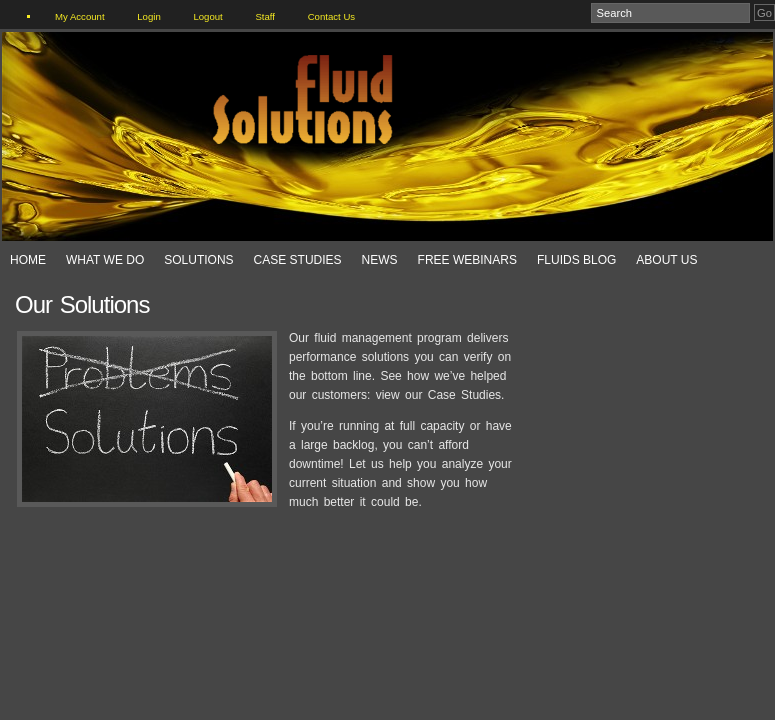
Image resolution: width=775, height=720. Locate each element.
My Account (80, 16)
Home (28, 260)
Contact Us (331, 16)
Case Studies (298, 260)
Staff (265, 16)
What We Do (105, 260)
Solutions (198, 260)
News (380, 260)
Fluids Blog (576, 260)
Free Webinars (467, 260)
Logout (207, 16)
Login (148, 16)
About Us (666, 260)
